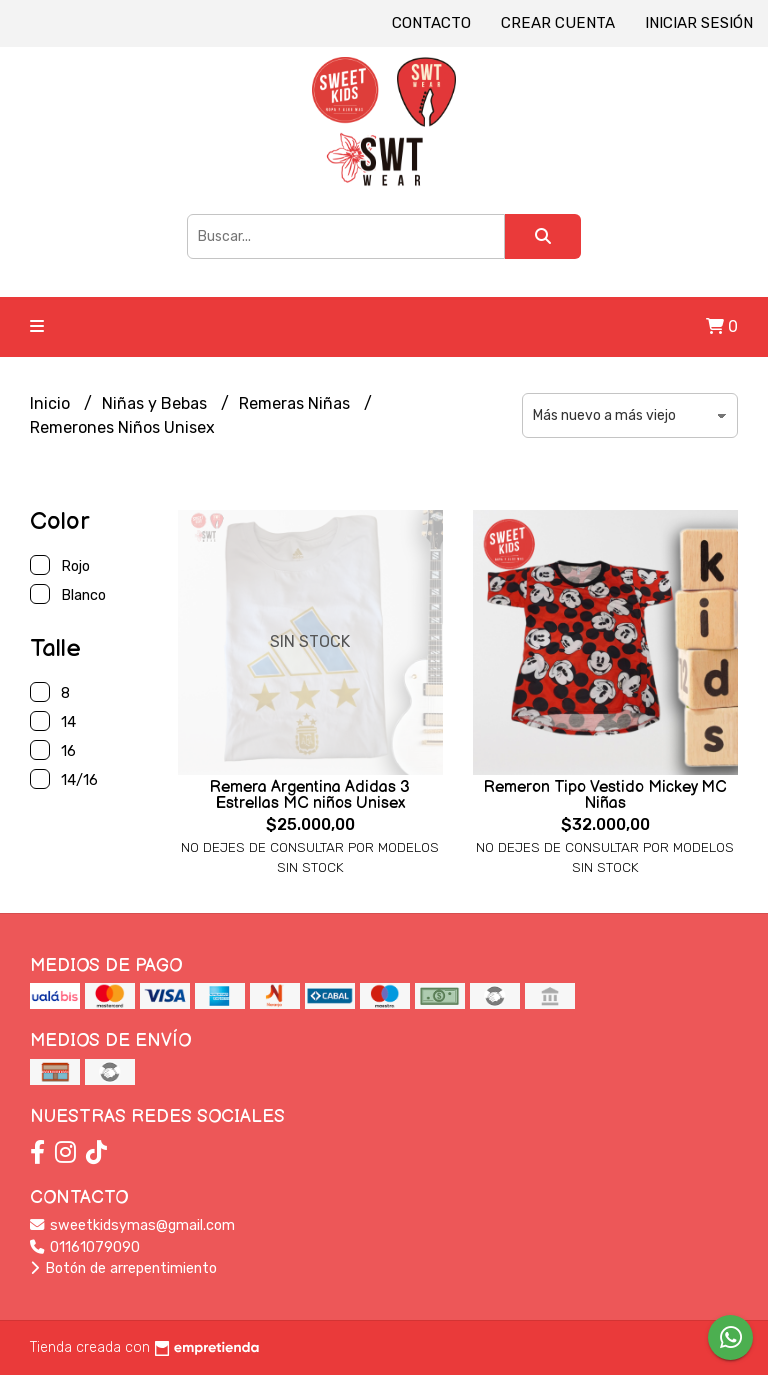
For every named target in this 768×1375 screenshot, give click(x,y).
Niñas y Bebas (156, 403)
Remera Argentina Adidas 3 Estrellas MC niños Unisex (310, 795)
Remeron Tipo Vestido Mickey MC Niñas (605, 795)
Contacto (431, 23)
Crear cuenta (558, 23)
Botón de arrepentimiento (123, 1268)
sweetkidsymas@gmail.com (132, 1225)
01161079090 (85, 1247)
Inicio (52, 403)
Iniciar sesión (699, 23)
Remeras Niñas (296, 403)
